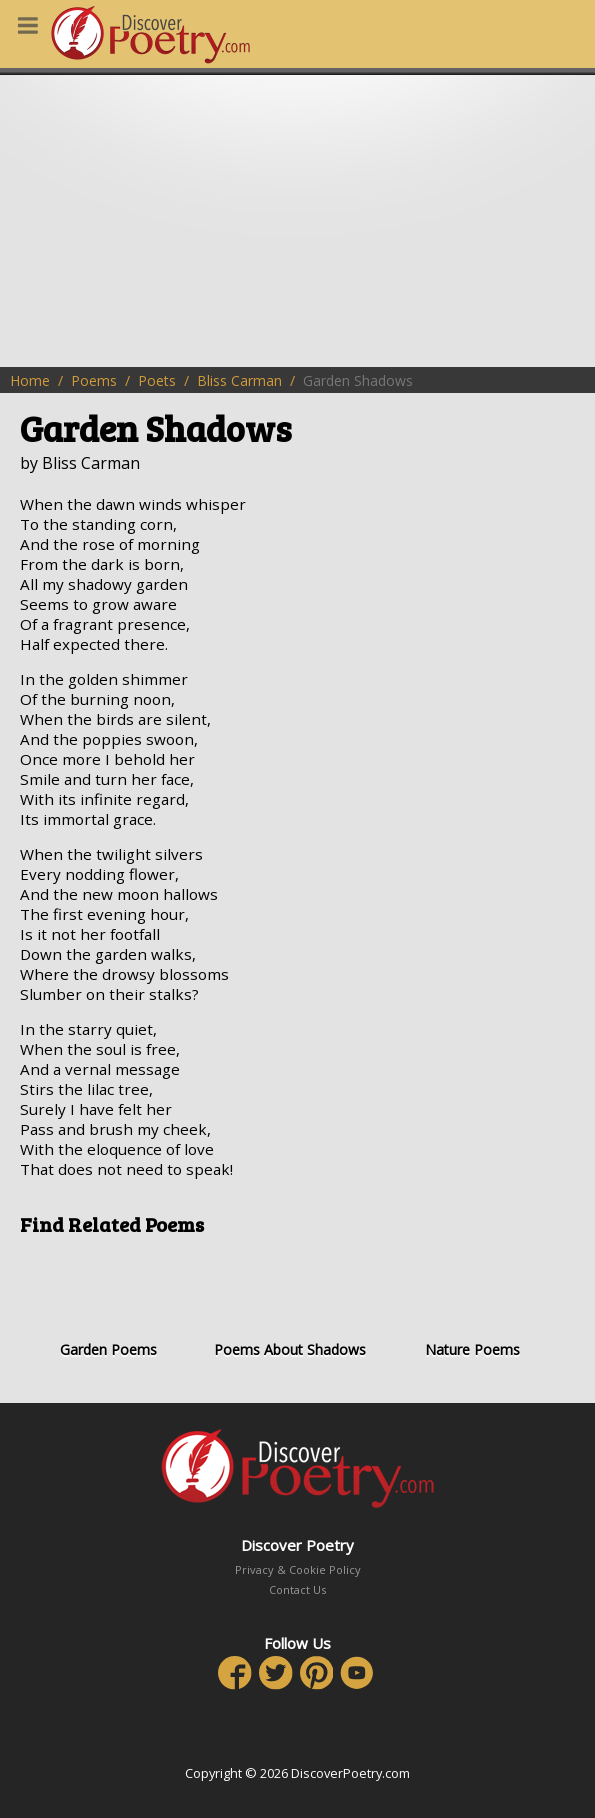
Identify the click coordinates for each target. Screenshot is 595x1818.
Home (30, 380)
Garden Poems (108, 1304)
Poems (94, 380)
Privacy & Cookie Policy (298, 1569)
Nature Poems (473, 1304)
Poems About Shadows (290, 1304)
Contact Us (297, 1589)
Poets (157, 380)
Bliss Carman (239, 380)
